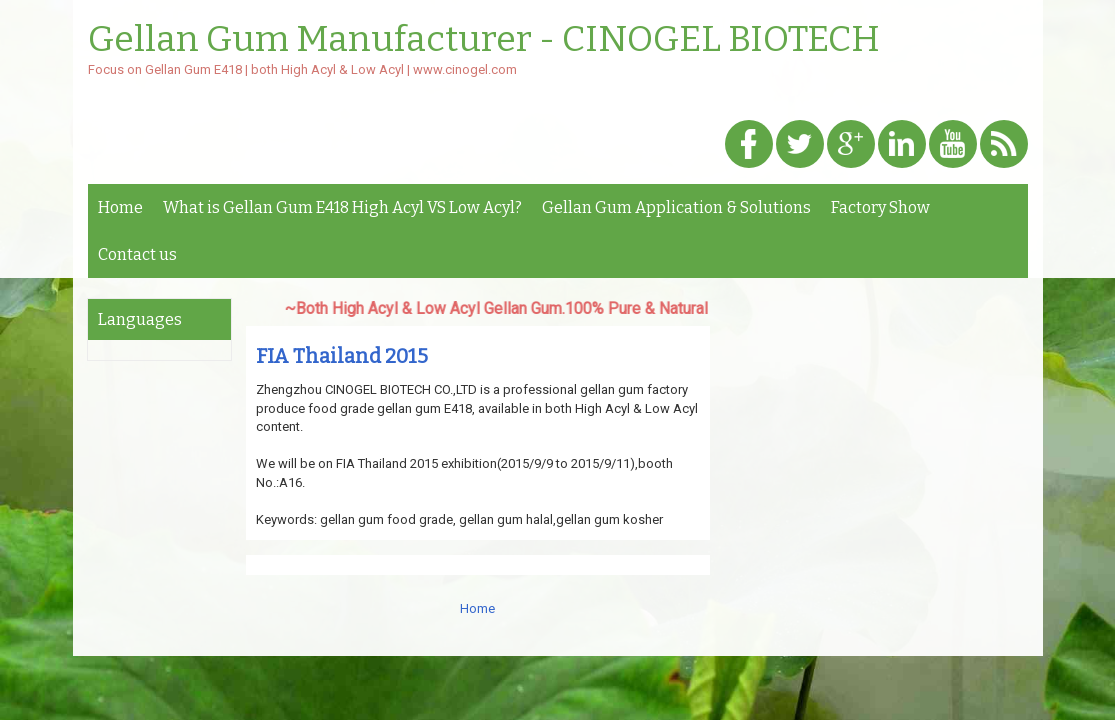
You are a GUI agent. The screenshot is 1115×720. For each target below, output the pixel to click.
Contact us (137, 254)
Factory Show (880, 207)
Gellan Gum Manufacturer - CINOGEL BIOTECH (484, 40)
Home (120, 207)
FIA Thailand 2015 (342, 356)
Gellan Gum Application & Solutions (676, 207)
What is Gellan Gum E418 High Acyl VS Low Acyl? (342, 207)
